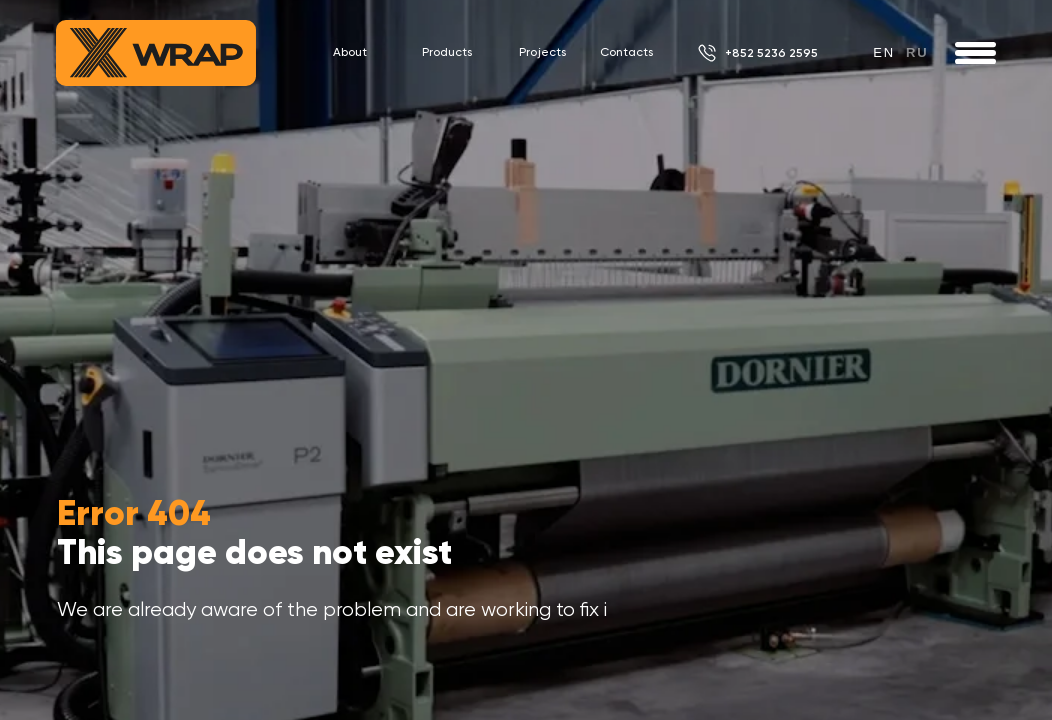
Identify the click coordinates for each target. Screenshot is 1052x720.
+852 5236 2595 (771, 53)
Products (447, 52)
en (884, 52)
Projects (542, 52)
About (350, 52)
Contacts (626, 52)
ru (917, 52)
